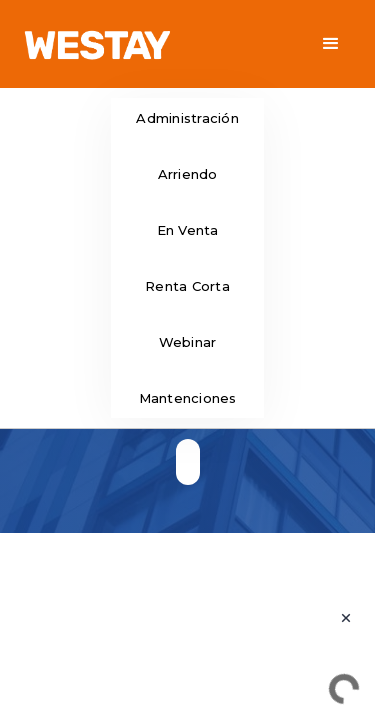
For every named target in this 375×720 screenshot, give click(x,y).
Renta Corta (187, 286)
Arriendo (188, 174)
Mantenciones (188, 398)
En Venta (188, 230)
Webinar (188, 342)
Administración (187, 118)
